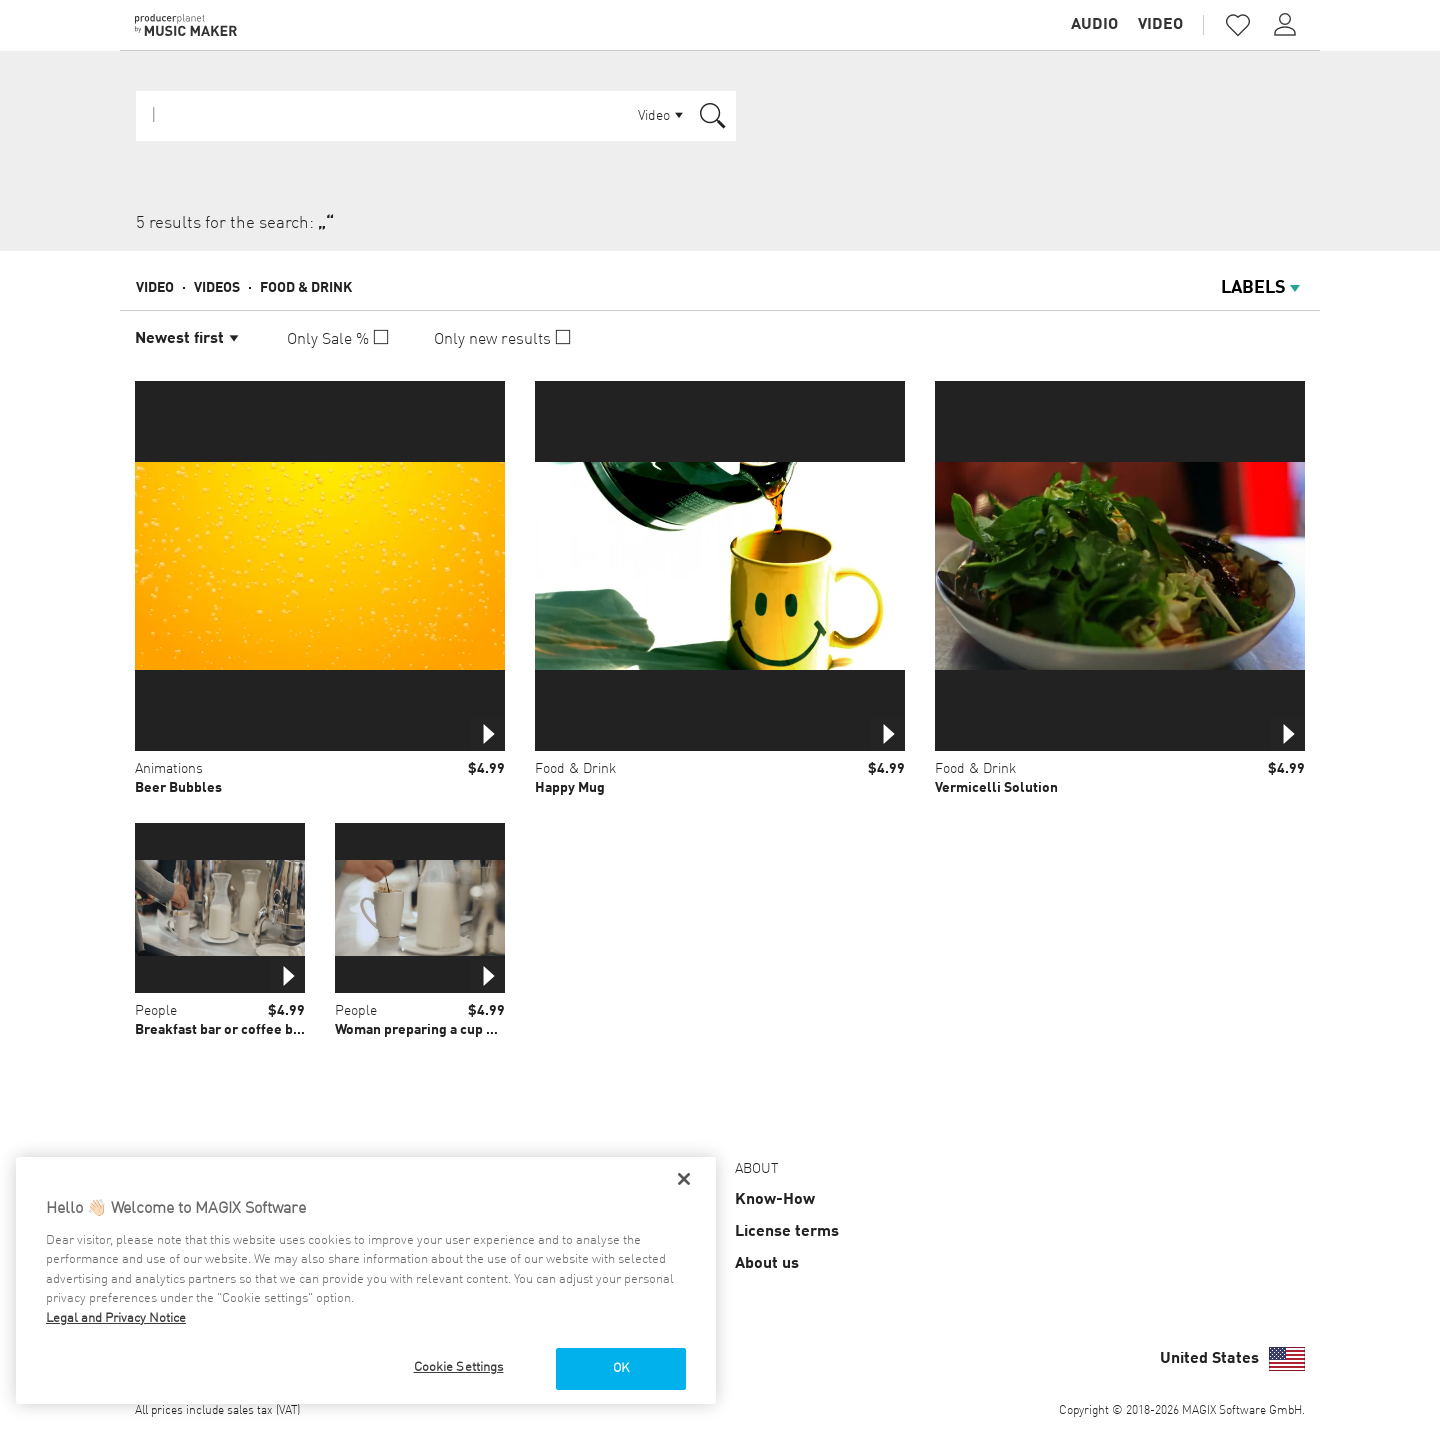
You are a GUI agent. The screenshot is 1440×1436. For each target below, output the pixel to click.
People (156, 1011)
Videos (217, 288)
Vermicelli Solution (996, 788)
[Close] (684, 1179)
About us (767, 1264)
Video (1160, 25)
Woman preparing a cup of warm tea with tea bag (488, 1030)
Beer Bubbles (178, 788)
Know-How (775, 1200)
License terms (787, 1232)
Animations (169, 769)
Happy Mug (570, 788)
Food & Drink (306, 288)
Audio (1094, 25)
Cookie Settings (459, 1367)
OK (621, 1368)
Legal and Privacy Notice (116, 1318)
